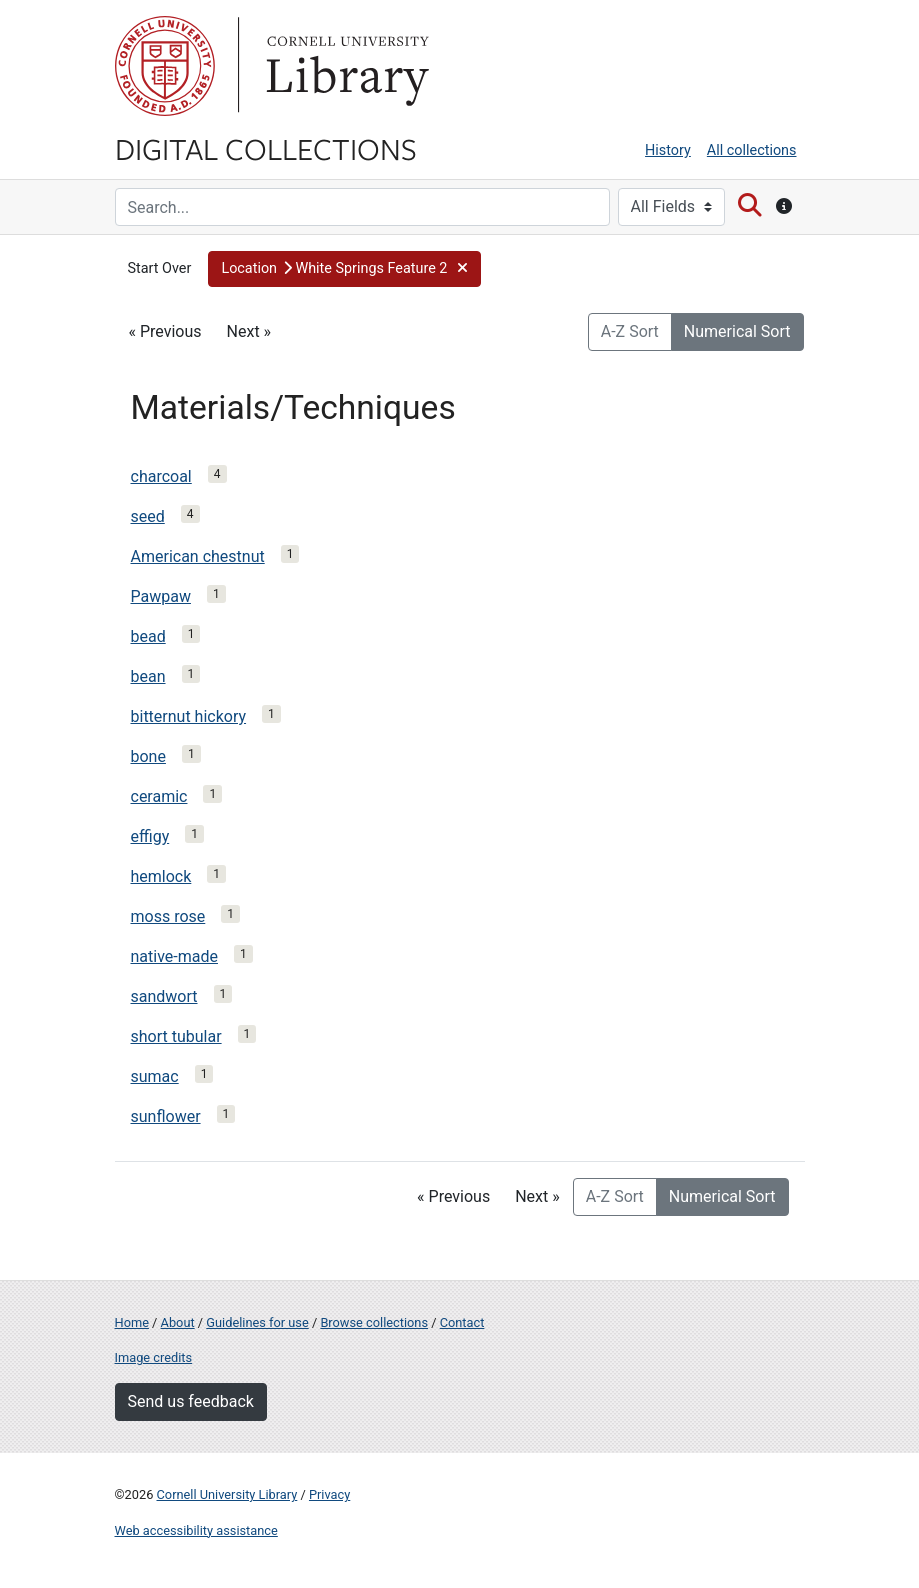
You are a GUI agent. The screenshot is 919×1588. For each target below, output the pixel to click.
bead (148, 636)
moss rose (168, 916)
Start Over (160, 268)
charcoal (161, 476)
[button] (344, 269)
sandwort (164, 996)
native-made (174, 956)
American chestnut (198, 556)
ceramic (159, 796)
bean (148, 676)
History (668, 150)
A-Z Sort (630, 331)
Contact (462, 1322)
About (178, 1322)
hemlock (161, 876)
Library (345, 66)
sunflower (166, 1116)
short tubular (176, 1036)
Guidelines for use (257, 1322)
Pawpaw (161, 596)
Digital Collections (266, 148)
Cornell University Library (227, 1494)
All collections (752, 150)
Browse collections (374, 1322)
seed (148, 516)
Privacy (329, 1494)
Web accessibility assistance (196, 1530)
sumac (155, 1076)
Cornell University (165, 66)
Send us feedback (191, 1401)
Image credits (154, 1357)
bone (148, 756)
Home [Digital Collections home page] (132, 1322)
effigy (150, 836)
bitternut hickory (189, 716)
